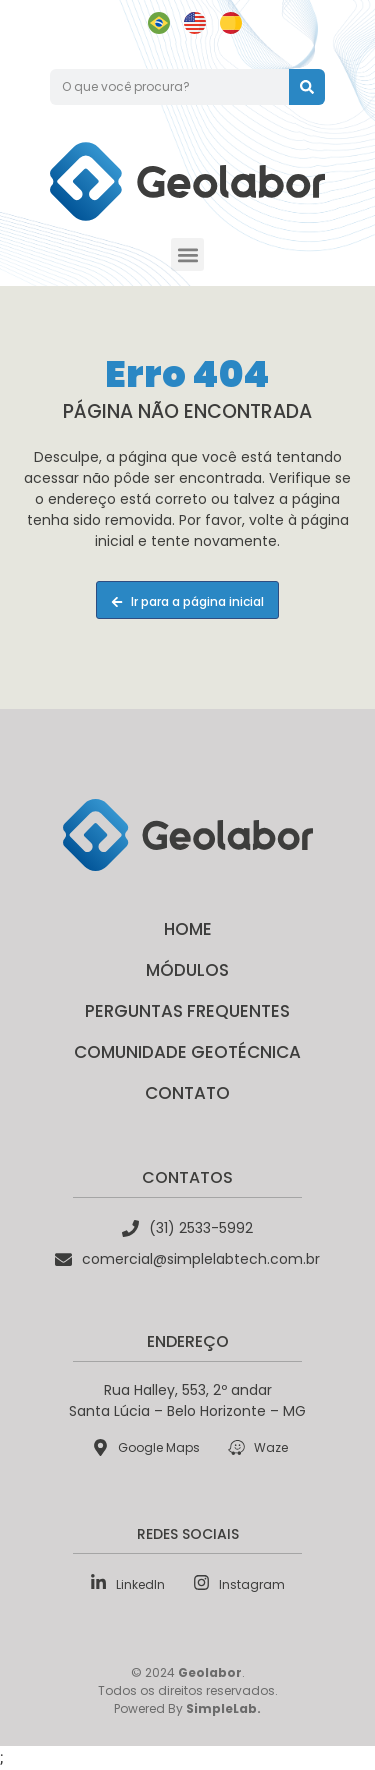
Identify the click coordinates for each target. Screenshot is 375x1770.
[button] (187, 254)
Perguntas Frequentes (187, 1011)
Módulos (187, 970)
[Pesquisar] (307, 87)
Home (188, 929)
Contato (187, 1093)
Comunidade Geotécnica (187, 1052)
